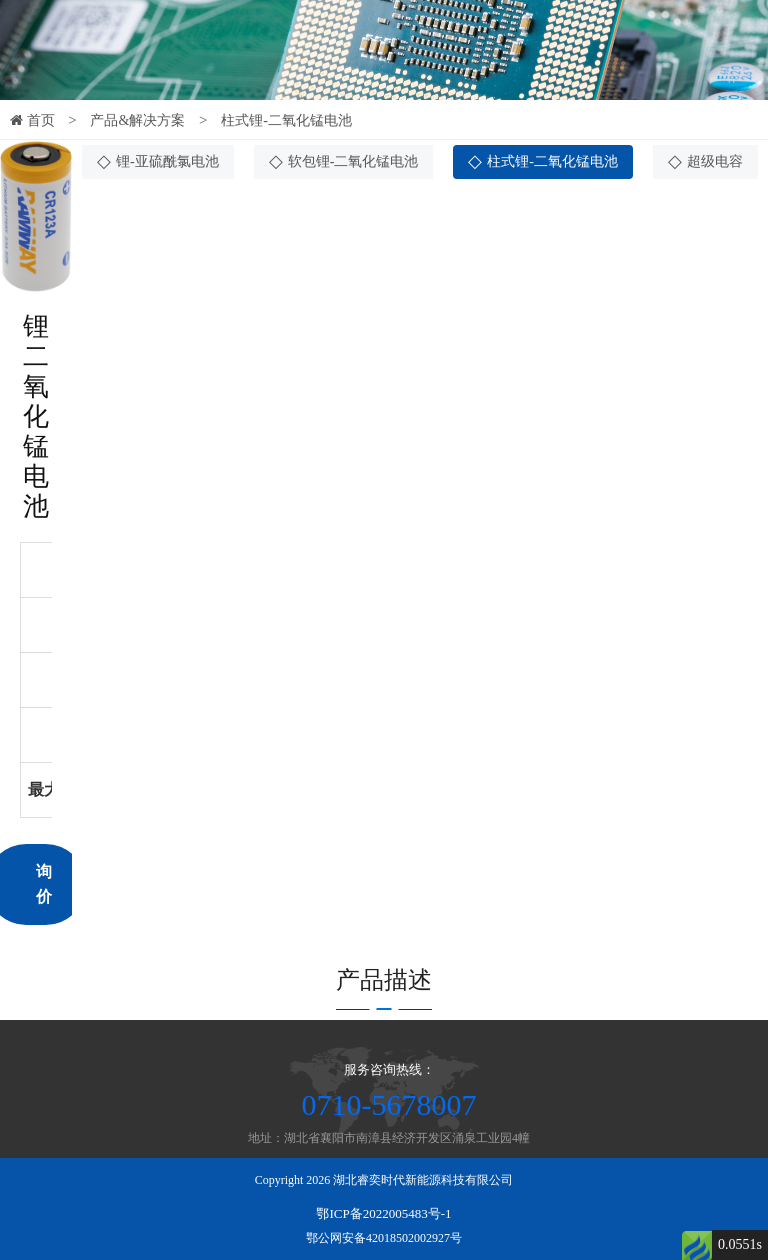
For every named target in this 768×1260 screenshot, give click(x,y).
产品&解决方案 (137, 120)
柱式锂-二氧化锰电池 (286, 120)
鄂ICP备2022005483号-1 (383, 1213)
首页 (32, 121)
